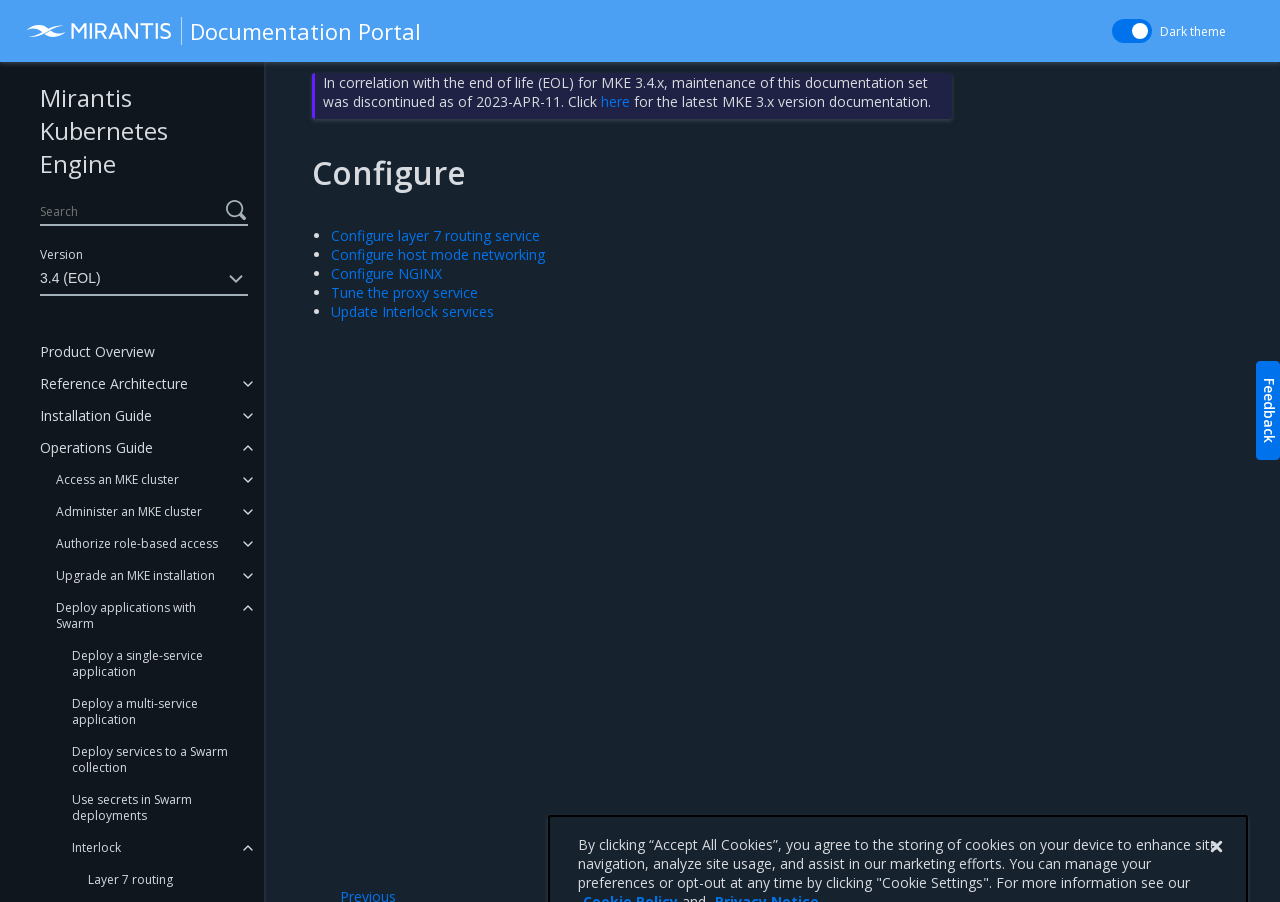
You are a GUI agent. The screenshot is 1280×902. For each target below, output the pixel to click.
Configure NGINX (386, 273)
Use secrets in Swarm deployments (132, 807)
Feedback (1269, 410)
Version (61, 254)
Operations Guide (96, 447)
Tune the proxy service (404, 292)
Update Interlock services (412, 311)
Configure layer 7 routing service (435, 235)
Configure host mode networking (438, 254)
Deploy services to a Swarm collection (150, 759)
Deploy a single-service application (137, 663)
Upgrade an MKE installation (135, 575)
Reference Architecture (114, 383)
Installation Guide (96, 415)
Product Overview (97, 351)
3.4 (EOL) (144, 279)
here (615, 101)
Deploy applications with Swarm (126, 615)
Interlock (96, 847)
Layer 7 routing (130, 879)
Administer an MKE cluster (129, 511)
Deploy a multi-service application (135, 711)
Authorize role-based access (137, 543)
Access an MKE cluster (117, 479)
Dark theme (1193, 31)
